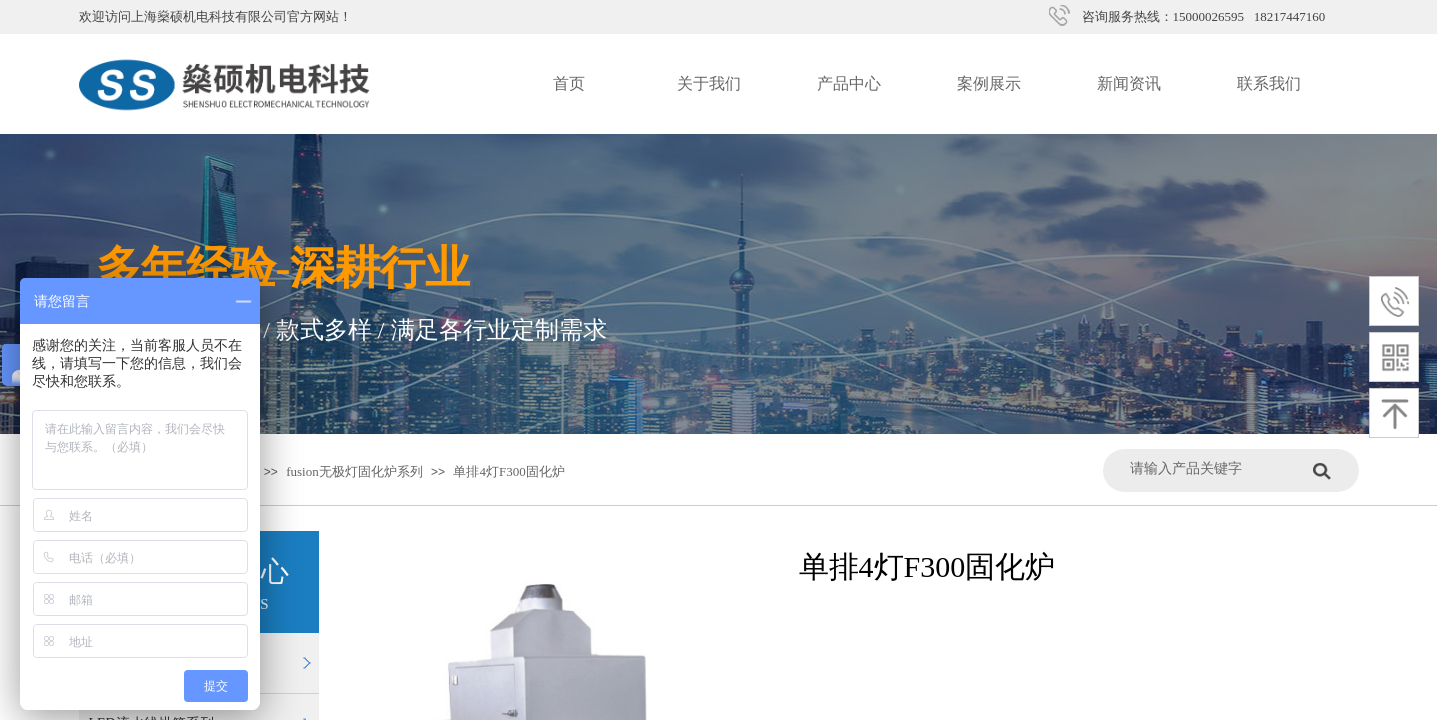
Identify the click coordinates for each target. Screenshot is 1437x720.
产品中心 (849, 83)
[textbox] (1216, 468)
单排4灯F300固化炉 (508, 471)
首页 (569, 83)
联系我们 (1269, 83)
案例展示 (989, 83)
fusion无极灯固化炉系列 (354, 471)
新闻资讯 (1129, 83)
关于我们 (709, 83)
